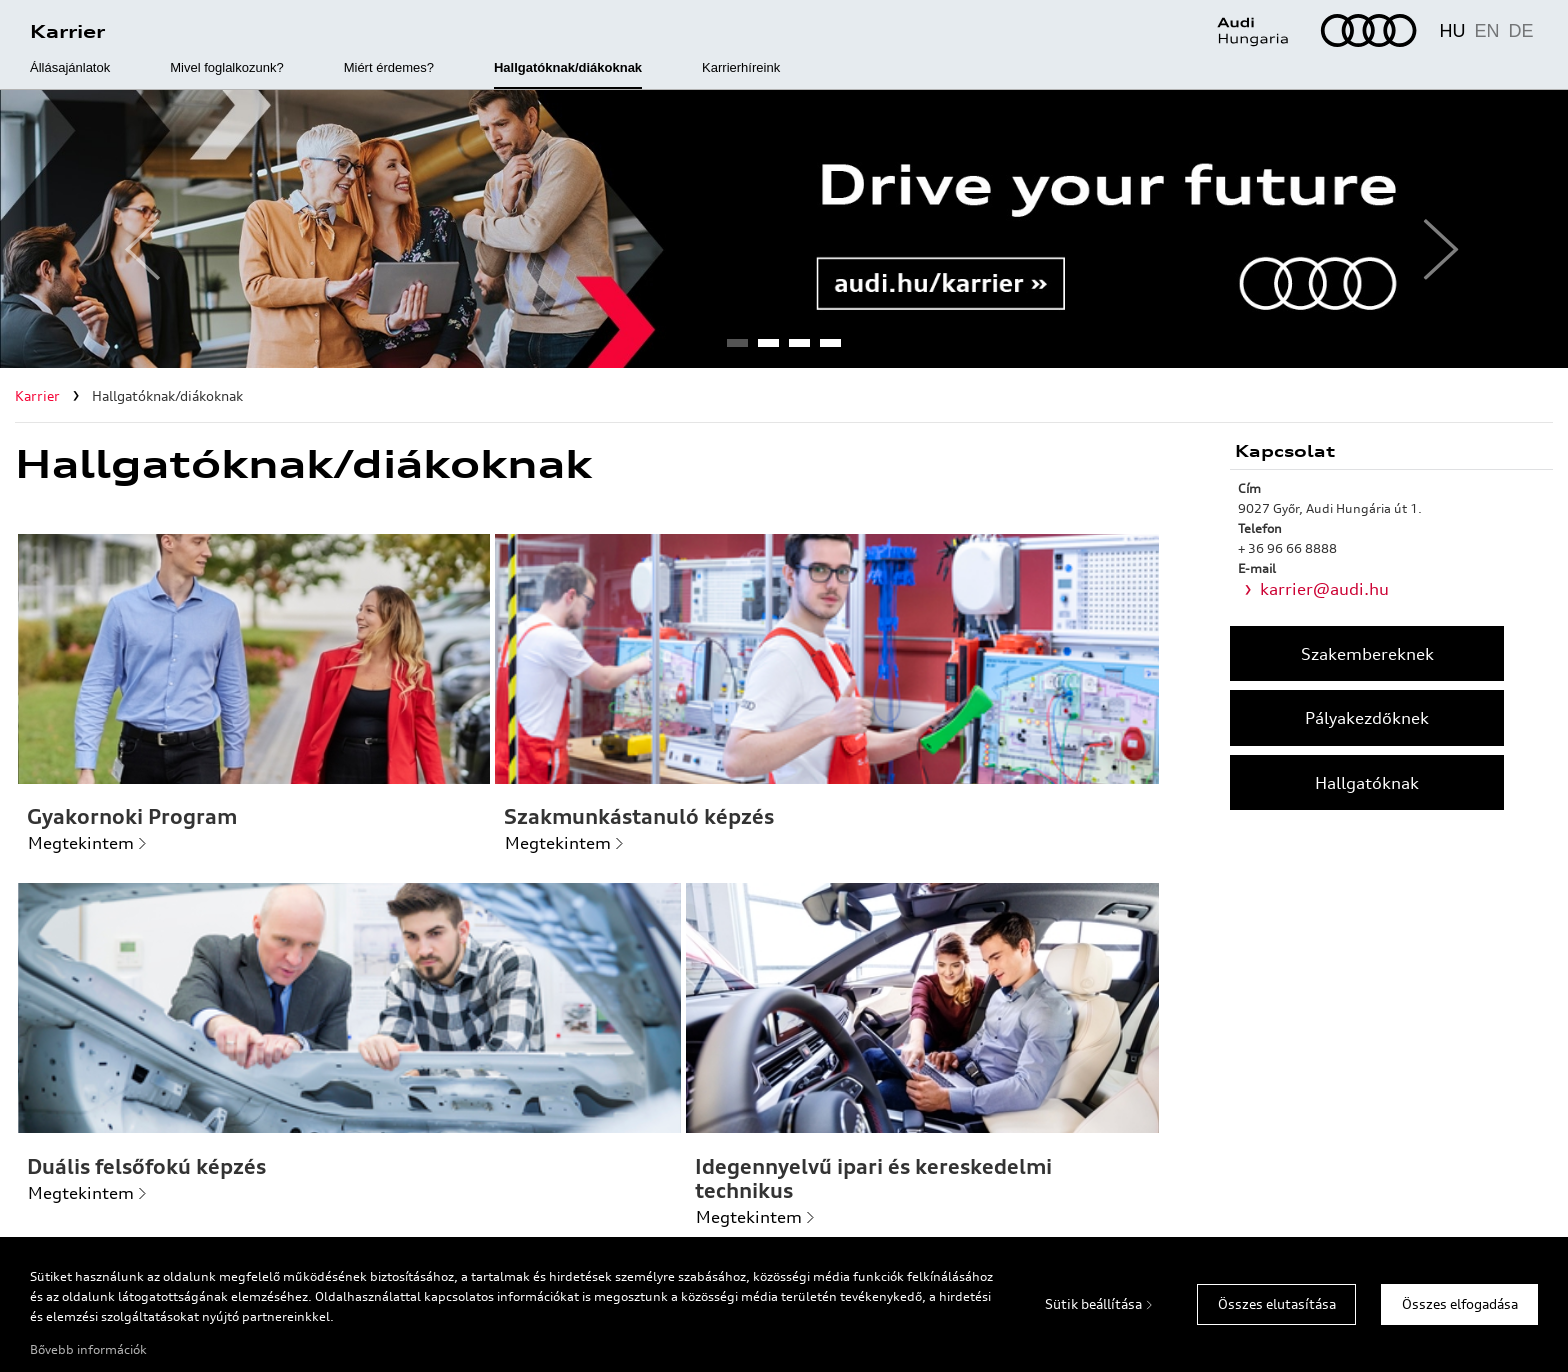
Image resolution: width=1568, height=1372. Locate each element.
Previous (135, 229)
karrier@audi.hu (1324, 589)
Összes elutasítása (1277, 1304)
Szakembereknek (1367, 654)
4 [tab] (830, 349)
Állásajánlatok (70, 68)
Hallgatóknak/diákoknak (568, 68)
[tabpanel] (784, 229)
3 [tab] (799, 349)
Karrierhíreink (741, 68)
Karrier (67, 31)
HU (1452, 31)
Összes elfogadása (1460, 1304)
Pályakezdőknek (1367, 718)
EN (1486, 31)
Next (1433, 229)
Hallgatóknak (1367, 783)
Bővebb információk (88, 1349)
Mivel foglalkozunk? (226, 68)
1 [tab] (737, 349)
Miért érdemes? (389, 68)
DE (1520, 31)
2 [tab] (768, 349)
